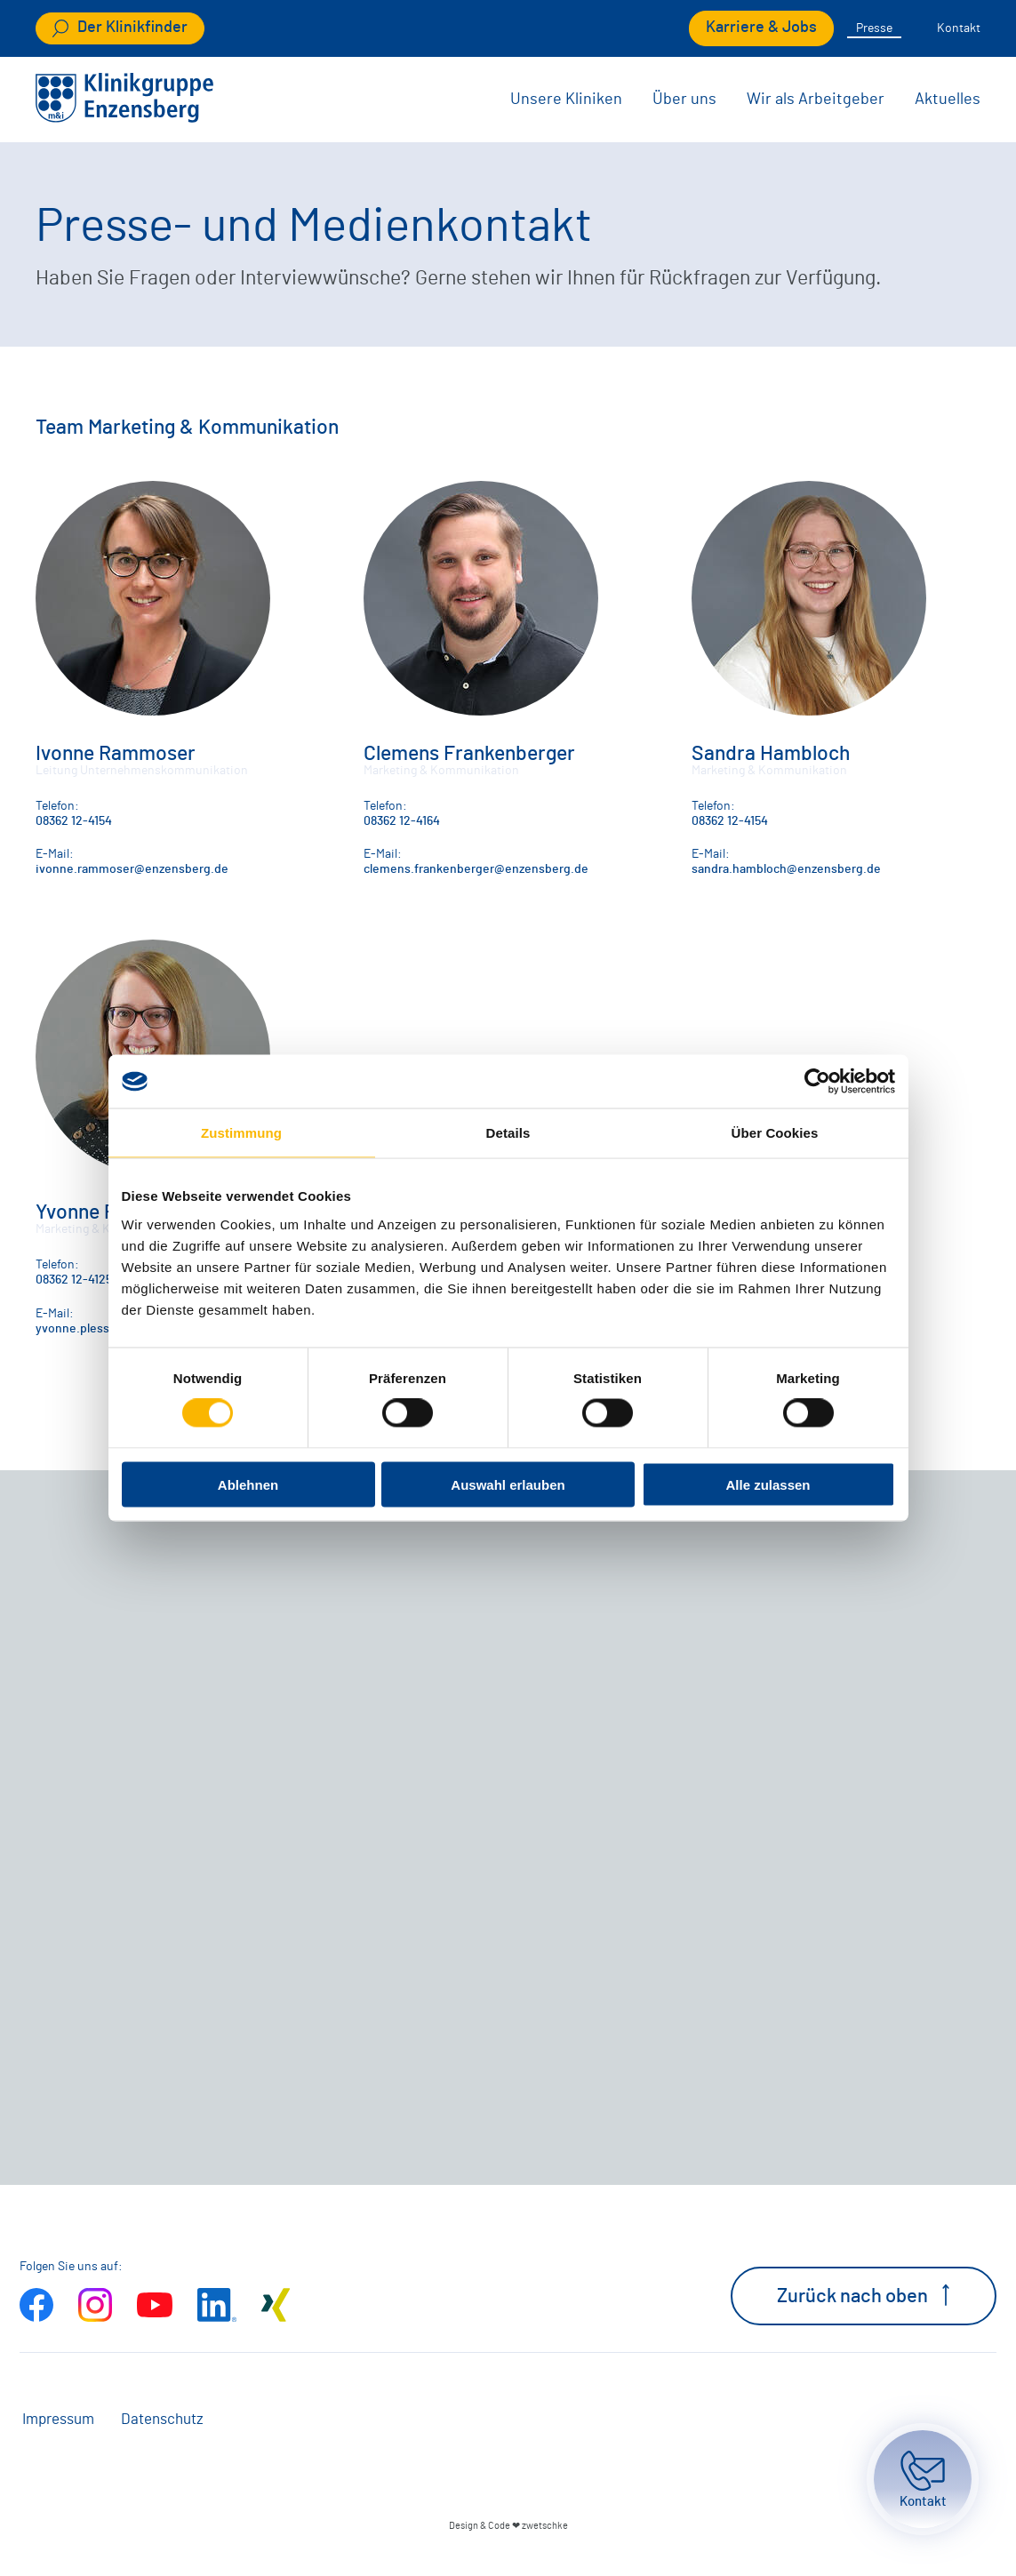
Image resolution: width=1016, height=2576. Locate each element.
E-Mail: (55, 854)
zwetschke (545, 2526)
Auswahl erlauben (507, 1484)
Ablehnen (248, 1484)
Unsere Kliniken (566, 100)
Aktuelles (947, 100)
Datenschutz (162, 2419)
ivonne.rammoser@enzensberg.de (132, 869)
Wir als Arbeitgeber (815, 100)
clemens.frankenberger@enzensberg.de (476, 869)
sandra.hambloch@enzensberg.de (786, 869)
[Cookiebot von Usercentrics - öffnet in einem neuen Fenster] (817, 1081)
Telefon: (57, 806)
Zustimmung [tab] (241, 1132)
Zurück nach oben (863, 2295)
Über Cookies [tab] (775, 1132)
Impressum (58, 2419)
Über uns (684, 100)
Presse (874, 28)
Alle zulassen (767, 1484)
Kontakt (958, 28)
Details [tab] (508, 1132)
